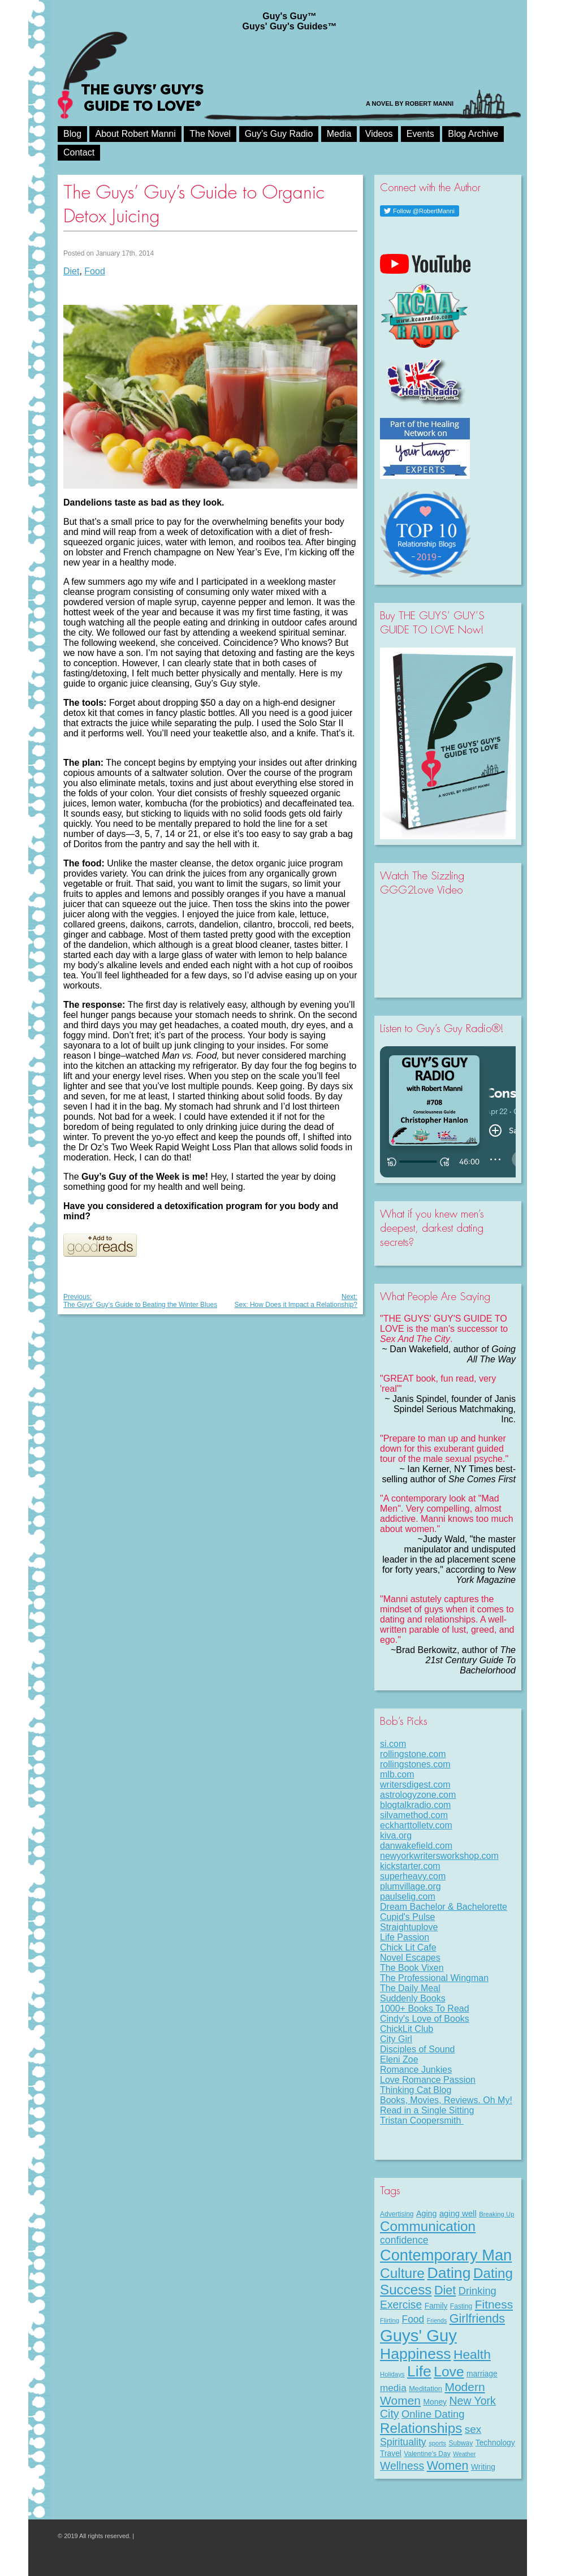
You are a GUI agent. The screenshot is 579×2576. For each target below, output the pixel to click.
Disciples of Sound (417, 2049)
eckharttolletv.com (416, 1825)
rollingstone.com (413, 1754)
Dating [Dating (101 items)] (448, 2272)
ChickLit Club (406, 2029)
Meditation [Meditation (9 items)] (425, 2388)
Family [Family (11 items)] (436, 2305)
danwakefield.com (416, 1845)
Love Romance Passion (428, 2080)
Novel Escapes (410, 1957)
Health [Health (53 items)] (472, 2354)
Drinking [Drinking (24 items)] (477, 2291)
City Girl (396, 2039)
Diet (71, 271)
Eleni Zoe (399, 2059)
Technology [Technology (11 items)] (495, 2442)
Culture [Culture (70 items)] (402, 2273)
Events (420, 134)
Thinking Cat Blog (415, 2090)
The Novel (210, 134)
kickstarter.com (410, 1866)
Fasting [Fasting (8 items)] (461, 2306)
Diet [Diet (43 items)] (445, 2290)
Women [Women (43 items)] (448, 2465)
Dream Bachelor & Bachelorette (443, 1906)
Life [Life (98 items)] (419, 2371)
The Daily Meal (410, 1988)
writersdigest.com (415, 1784)
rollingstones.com (415, 1764)
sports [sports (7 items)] (437, 2443)
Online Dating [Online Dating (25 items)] (432, 2414)
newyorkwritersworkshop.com (439, 1856)
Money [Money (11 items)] (435, 2401)
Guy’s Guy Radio (279, 134)
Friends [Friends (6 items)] (437, 2320)
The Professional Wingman (434, 1978)
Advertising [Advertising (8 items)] (397, 2214)
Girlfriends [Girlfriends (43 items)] (477, 2318)
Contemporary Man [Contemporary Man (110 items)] (446, 2255)
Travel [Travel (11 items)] (390, 2453)
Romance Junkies (416, 2069)
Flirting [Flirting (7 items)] (389, 2320)
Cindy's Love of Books (424, 2018)
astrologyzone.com (418, 1795)
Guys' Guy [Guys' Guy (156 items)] (418, 2335)
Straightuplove (409, 1927)
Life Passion (404, 1937)
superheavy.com (413, 1876)
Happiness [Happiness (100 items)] (415, 2353)
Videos (379, 134)
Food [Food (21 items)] (413, 2319)
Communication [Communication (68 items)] (428, 2226)
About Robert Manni (135, 134)
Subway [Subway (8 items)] (460, 2443)
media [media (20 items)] (393, 2387)
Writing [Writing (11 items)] (483, 2466)
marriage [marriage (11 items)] (482, 2373)
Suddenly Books (413, 1998)
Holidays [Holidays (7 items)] (392, 2374)
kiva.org (396, 1835)
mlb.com (397, 1774)
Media (339, 134)
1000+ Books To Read (424, 2008)
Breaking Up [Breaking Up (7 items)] (496, 2214)
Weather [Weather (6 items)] (464, 2453)
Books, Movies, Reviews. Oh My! (446, 2100)
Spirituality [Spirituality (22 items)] (403, 2442)
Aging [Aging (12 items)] (426, 2213)
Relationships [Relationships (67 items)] (421, 2428)
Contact (78, 152)
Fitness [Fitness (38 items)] (494, 2304)
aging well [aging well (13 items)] (458, 2213)
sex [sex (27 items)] (473, 2429)
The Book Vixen (412, 1968)
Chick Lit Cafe (408, 1947)
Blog (72, 134)
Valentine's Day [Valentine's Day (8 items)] (427, 2454)
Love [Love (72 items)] (449, 2371)
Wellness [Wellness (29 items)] (402, 2466)
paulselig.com (407, 1896)
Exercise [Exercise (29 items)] (401, 2304)
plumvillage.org (410, 1886)
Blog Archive (473, 134)
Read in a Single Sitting (427, 2110)
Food (94, 271)
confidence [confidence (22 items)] (404, 2240)
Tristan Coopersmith (422, 2120)
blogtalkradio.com (415, 1805)
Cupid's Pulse (407, 1917)
